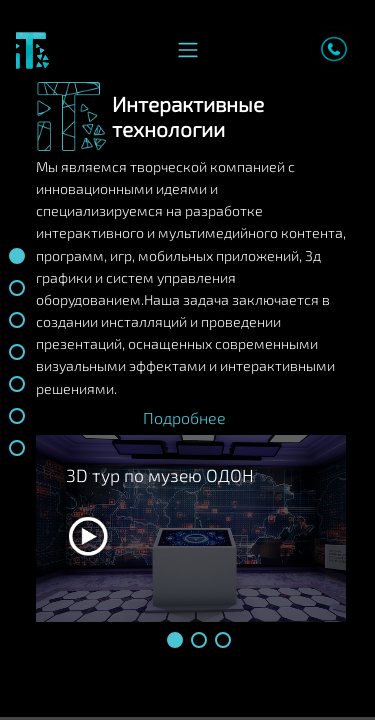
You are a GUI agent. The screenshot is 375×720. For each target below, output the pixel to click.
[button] (175, 640)
